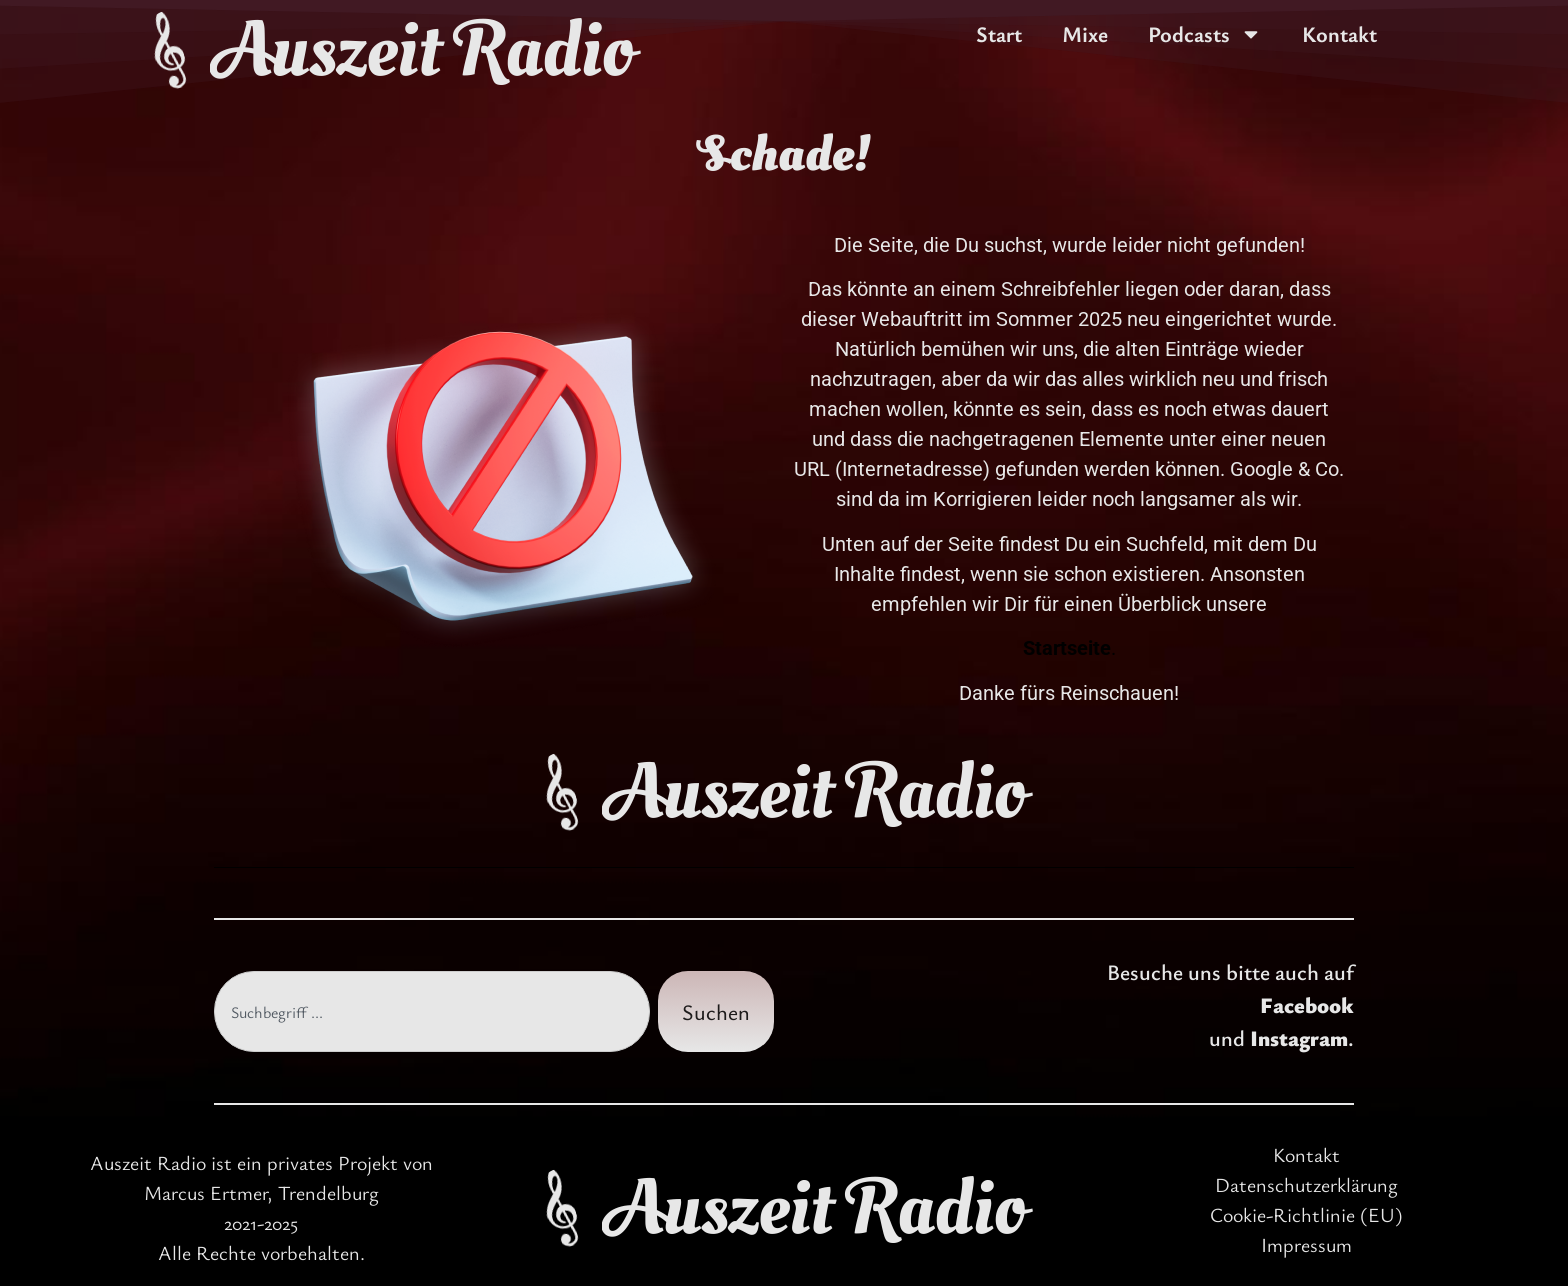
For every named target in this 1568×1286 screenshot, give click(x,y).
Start (999, 33)
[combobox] (432, 1011)
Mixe (1085, 33)
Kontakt (1339, 33)
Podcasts (1205, 34)
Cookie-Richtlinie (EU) (1306, 1214)
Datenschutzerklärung (1306, 1184)
